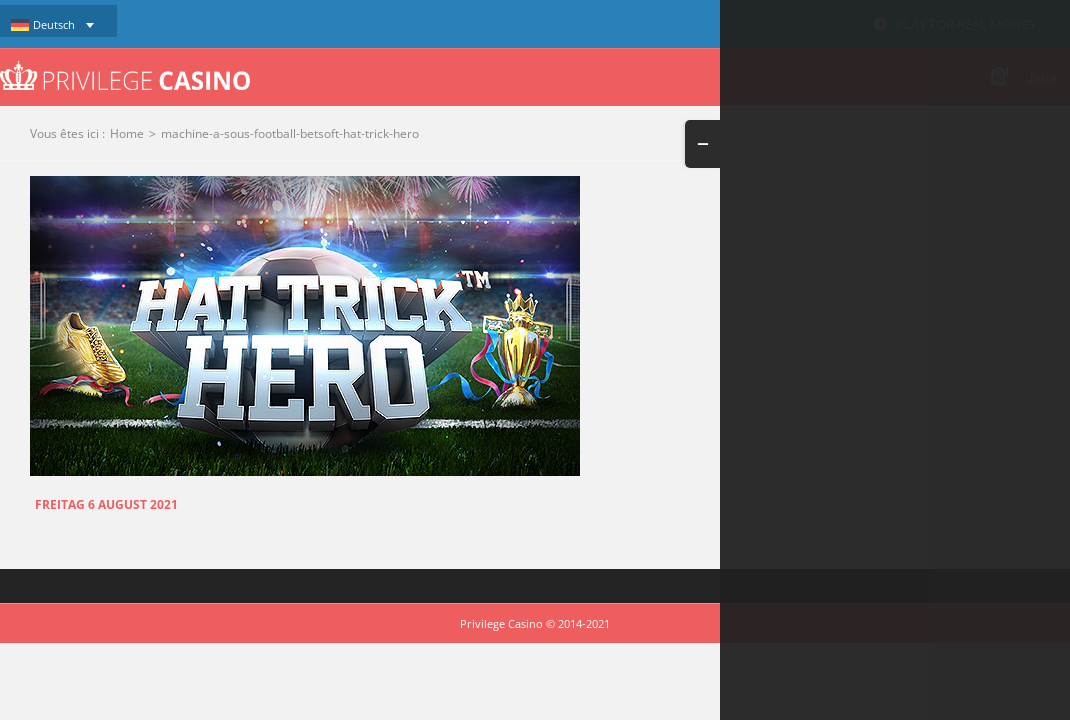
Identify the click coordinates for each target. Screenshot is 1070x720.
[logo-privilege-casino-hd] (125, 68)
